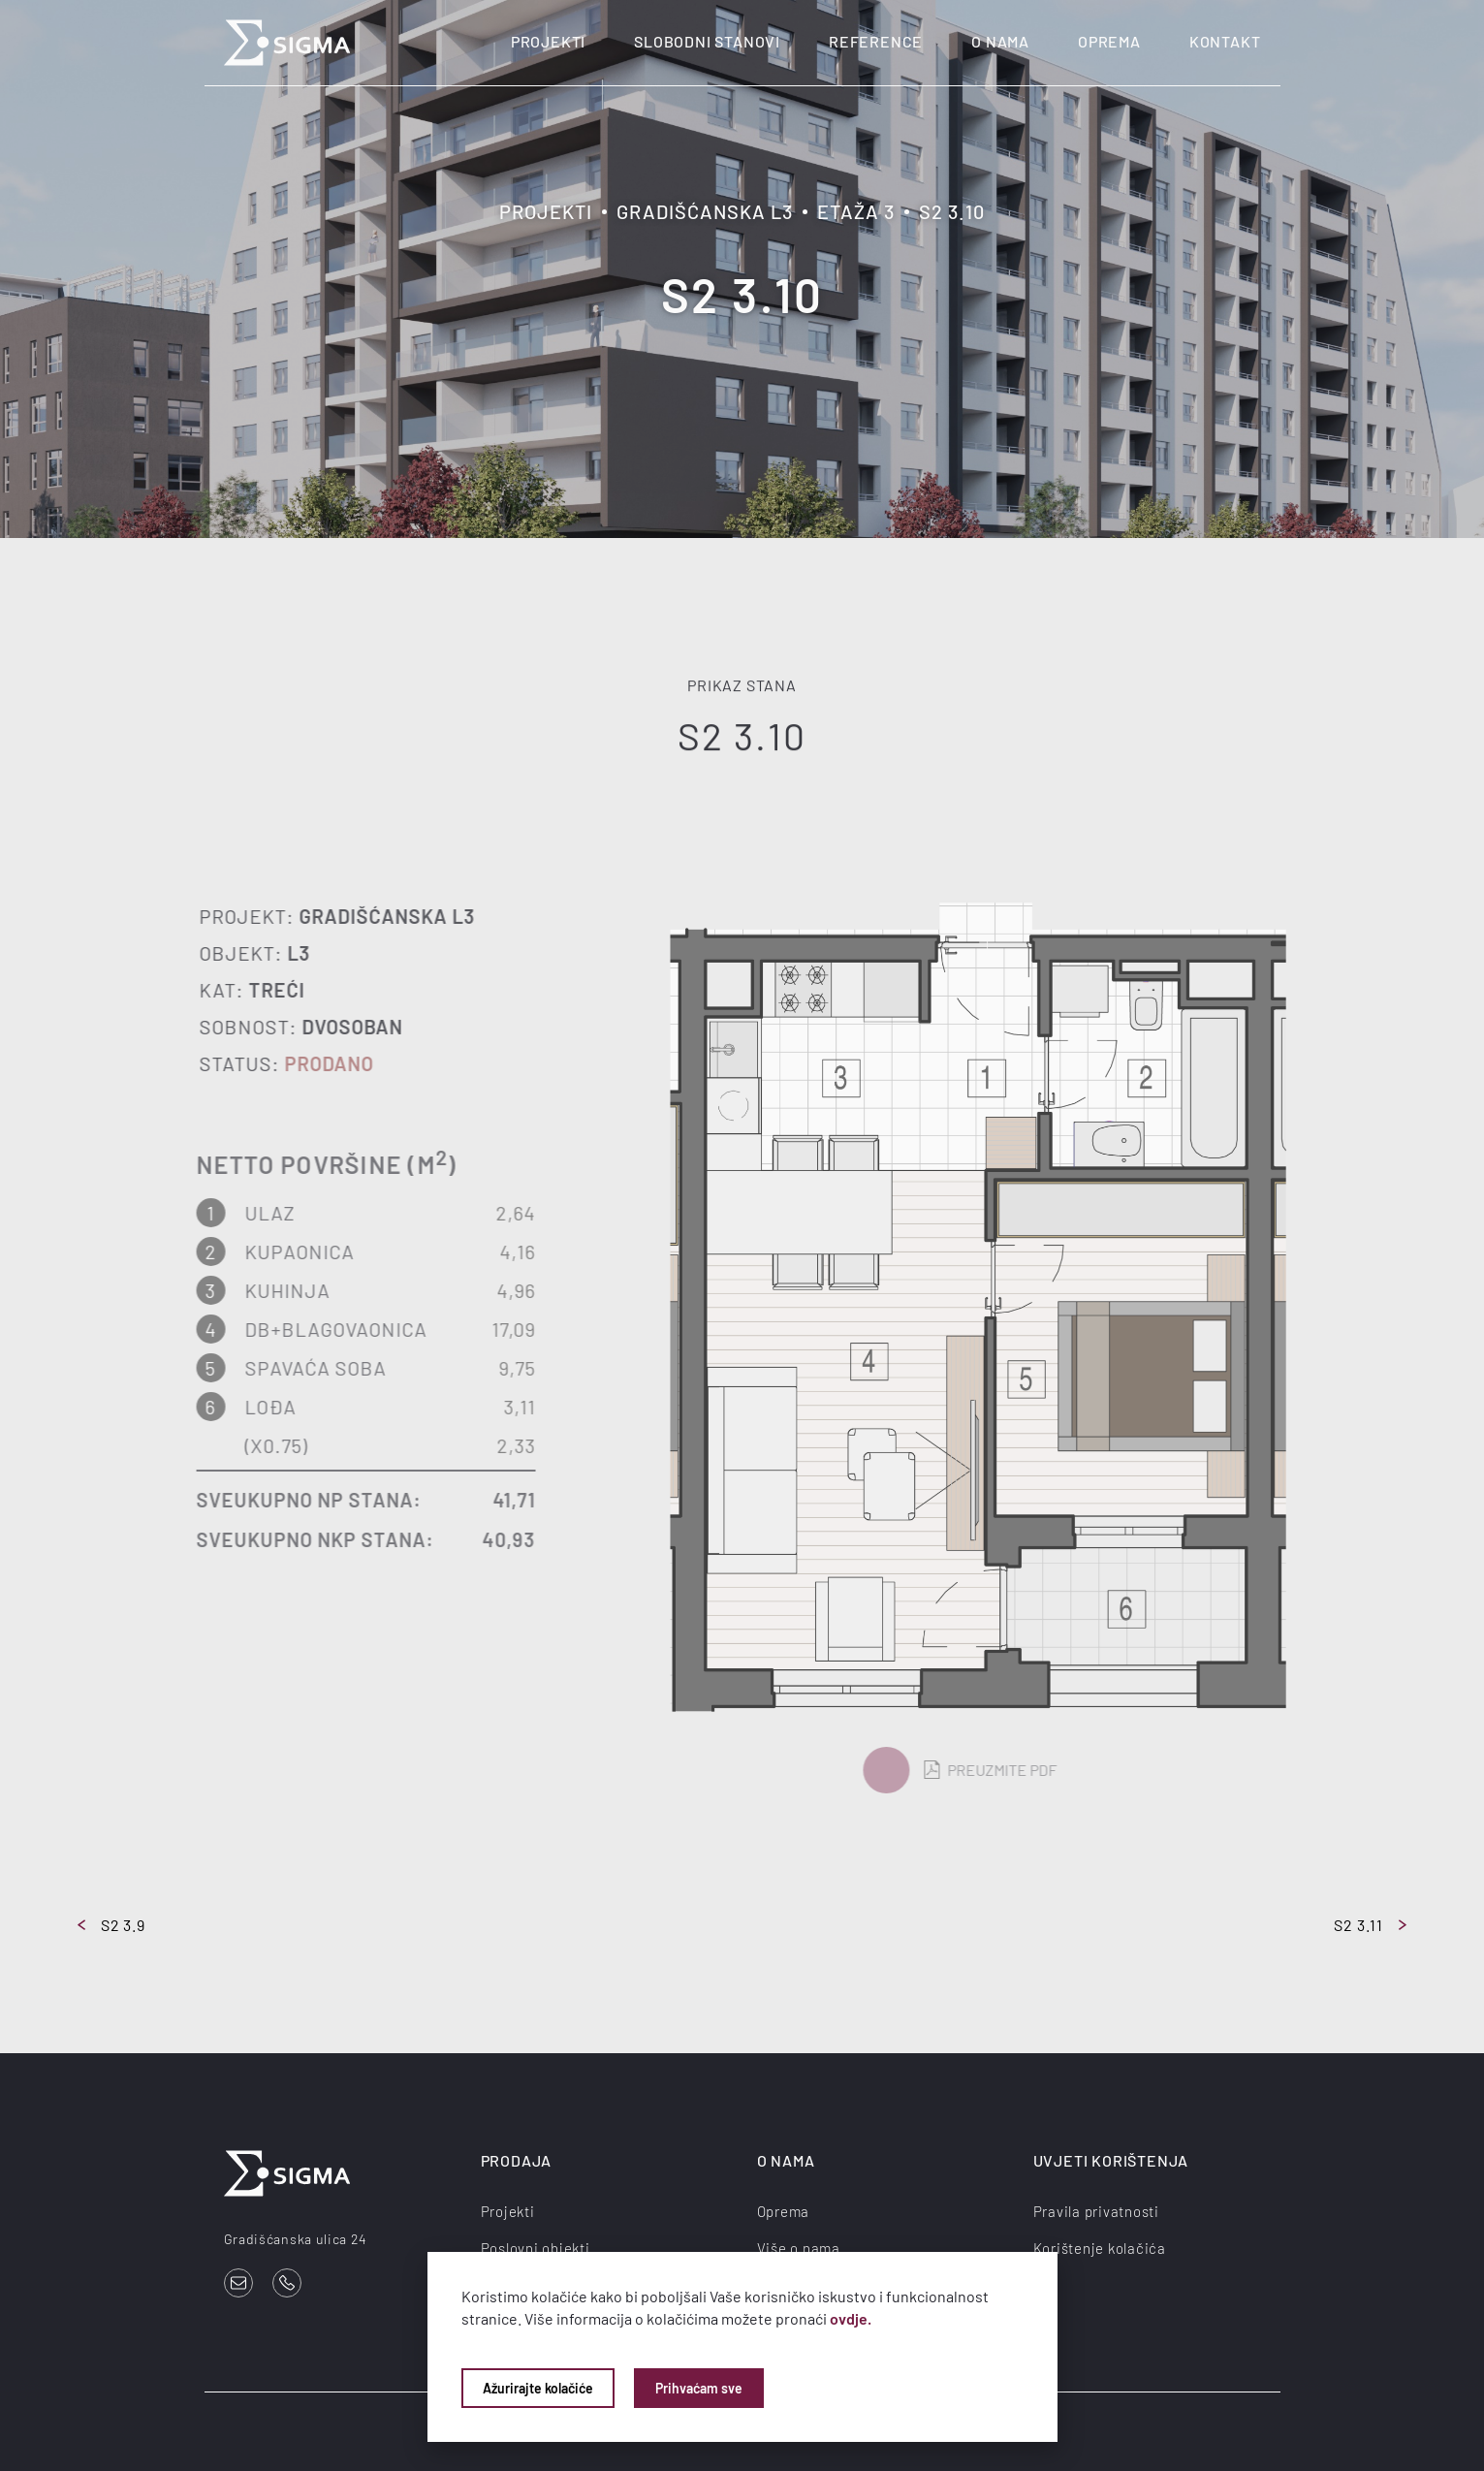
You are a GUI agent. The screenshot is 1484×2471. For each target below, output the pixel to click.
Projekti (548, 41)
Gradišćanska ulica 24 (295, 2239)
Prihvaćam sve (698, 2388)
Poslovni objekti (535, 2248)
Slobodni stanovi (707, 41)
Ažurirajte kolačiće (538, 2388)
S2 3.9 (111, 1925)
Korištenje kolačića (1099, 2248)
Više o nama (798, 2248)
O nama (1000, 41)
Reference (876, 41)
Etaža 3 (856, 211)
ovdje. (850, 2318)
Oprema (1109, 41)
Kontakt (1225, 41)
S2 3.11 (1370, 1925)
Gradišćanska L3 (704, 211)
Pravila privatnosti (1096, 2211)
